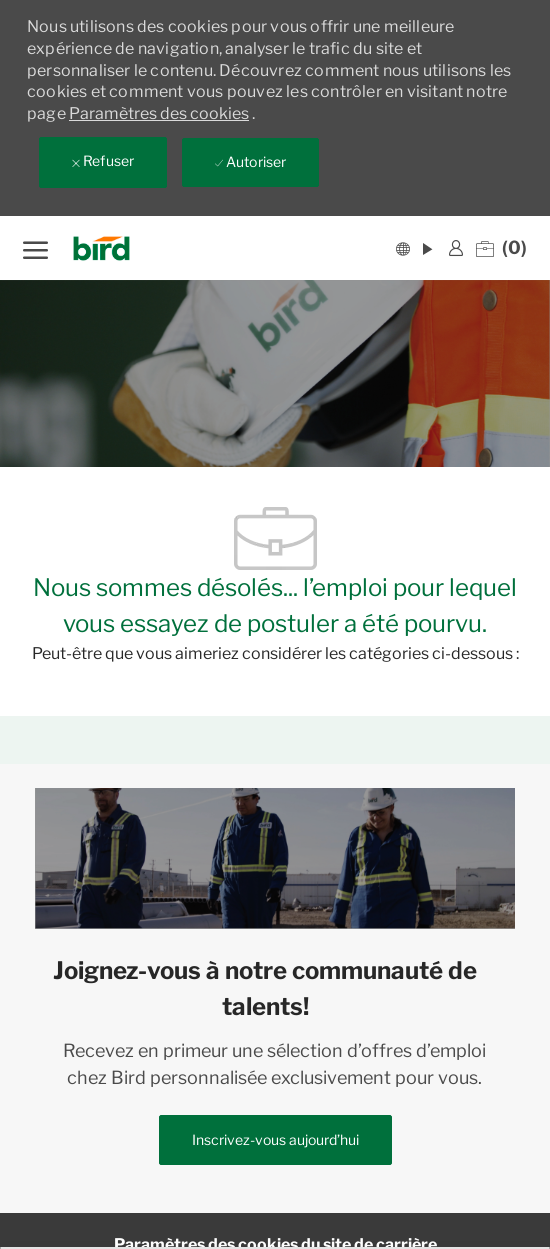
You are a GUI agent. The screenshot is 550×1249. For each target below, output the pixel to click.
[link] (456, 248)
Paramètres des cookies (159, 113)
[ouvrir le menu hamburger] (35, 247)
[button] (414, 247)
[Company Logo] (107, 248)
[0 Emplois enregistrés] (501, 248)
